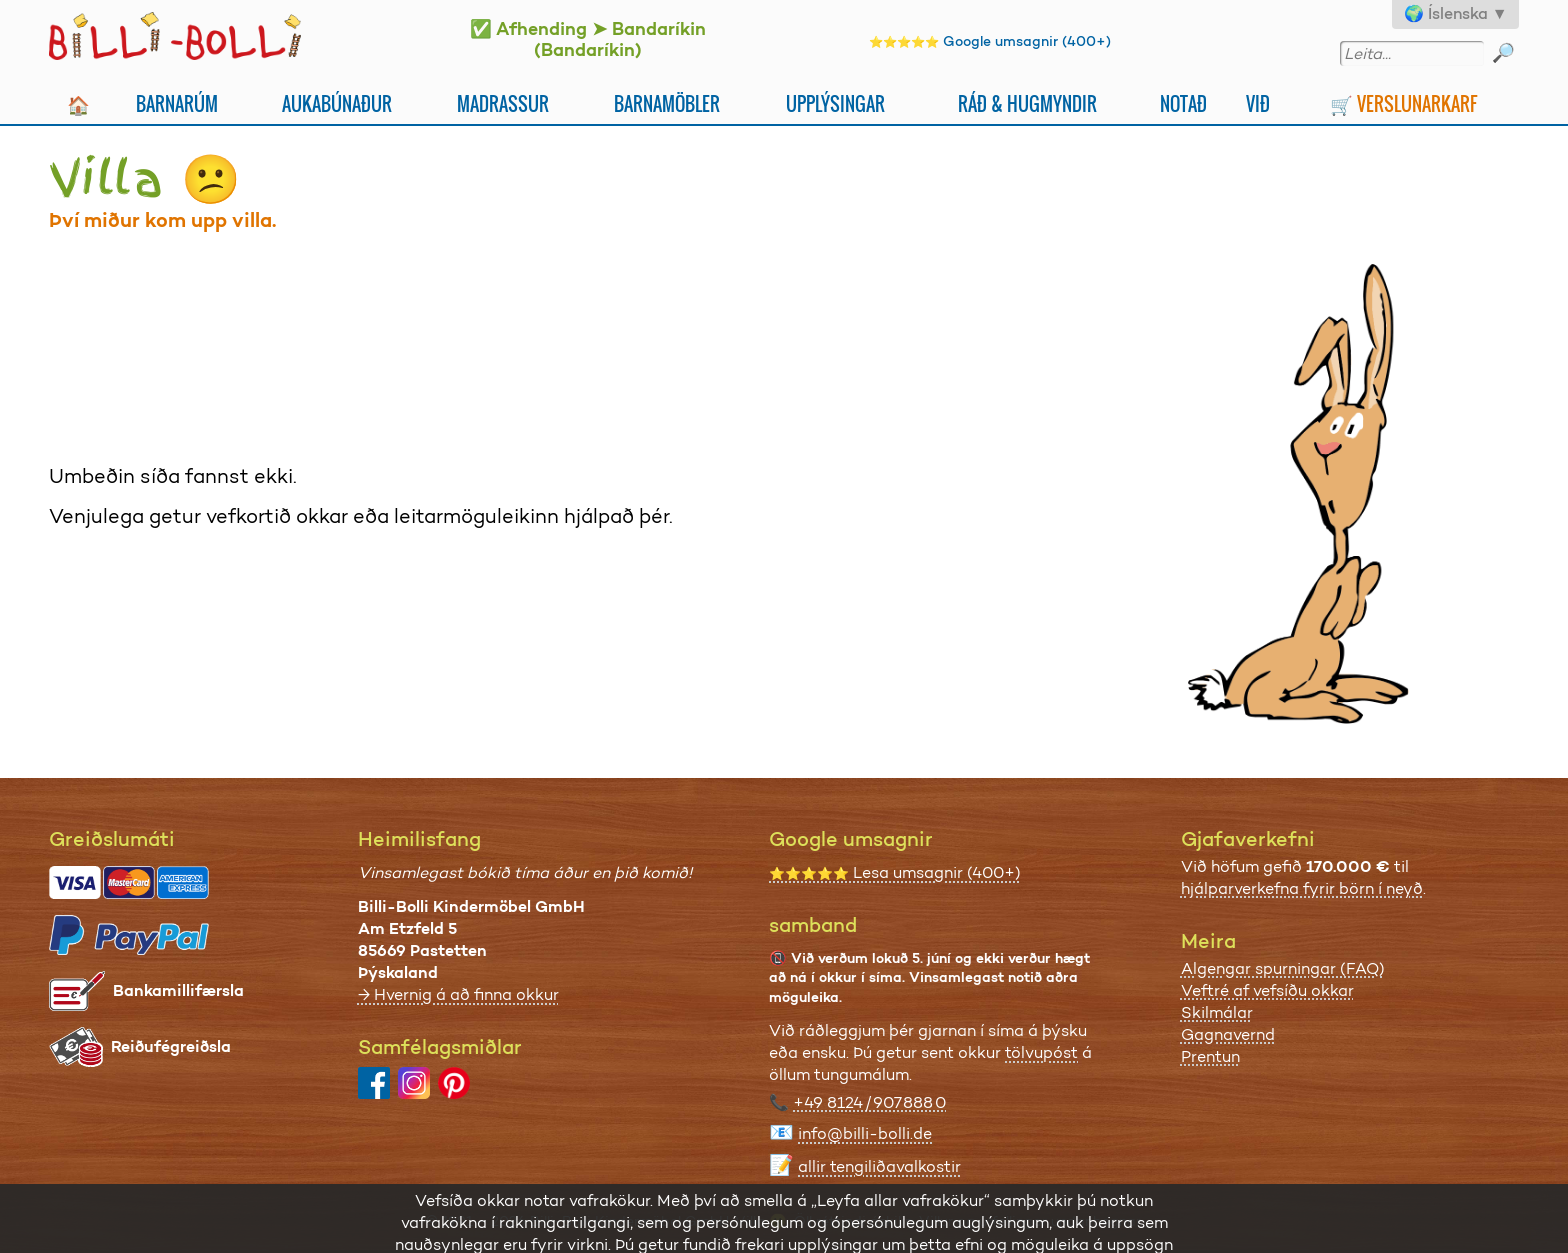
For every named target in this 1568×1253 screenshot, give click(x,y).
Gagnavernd (1228, 1034)
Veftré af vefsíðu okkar (1267, 990)
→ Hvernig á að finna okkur (458, 994)
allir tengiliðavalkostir (879, 1166)
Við (1258, 103)
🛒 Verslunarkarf (1403, 103)
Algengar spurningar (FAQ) (1283, 968)
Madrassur (503, 103)
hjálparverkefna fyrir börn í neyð (1302, 888)
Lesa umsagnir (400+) (895, 872)
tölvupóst (1041, 1052)
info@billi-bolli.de (865, 1133)
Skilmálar (1217, 1012)
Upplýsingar (835, 103)
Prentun (1210, 1056)
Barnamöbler (667, 103)
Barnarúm (177, 103)
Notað (1183, 103)
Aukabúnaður (337, 103)
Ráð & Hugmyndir (1027, 103)
